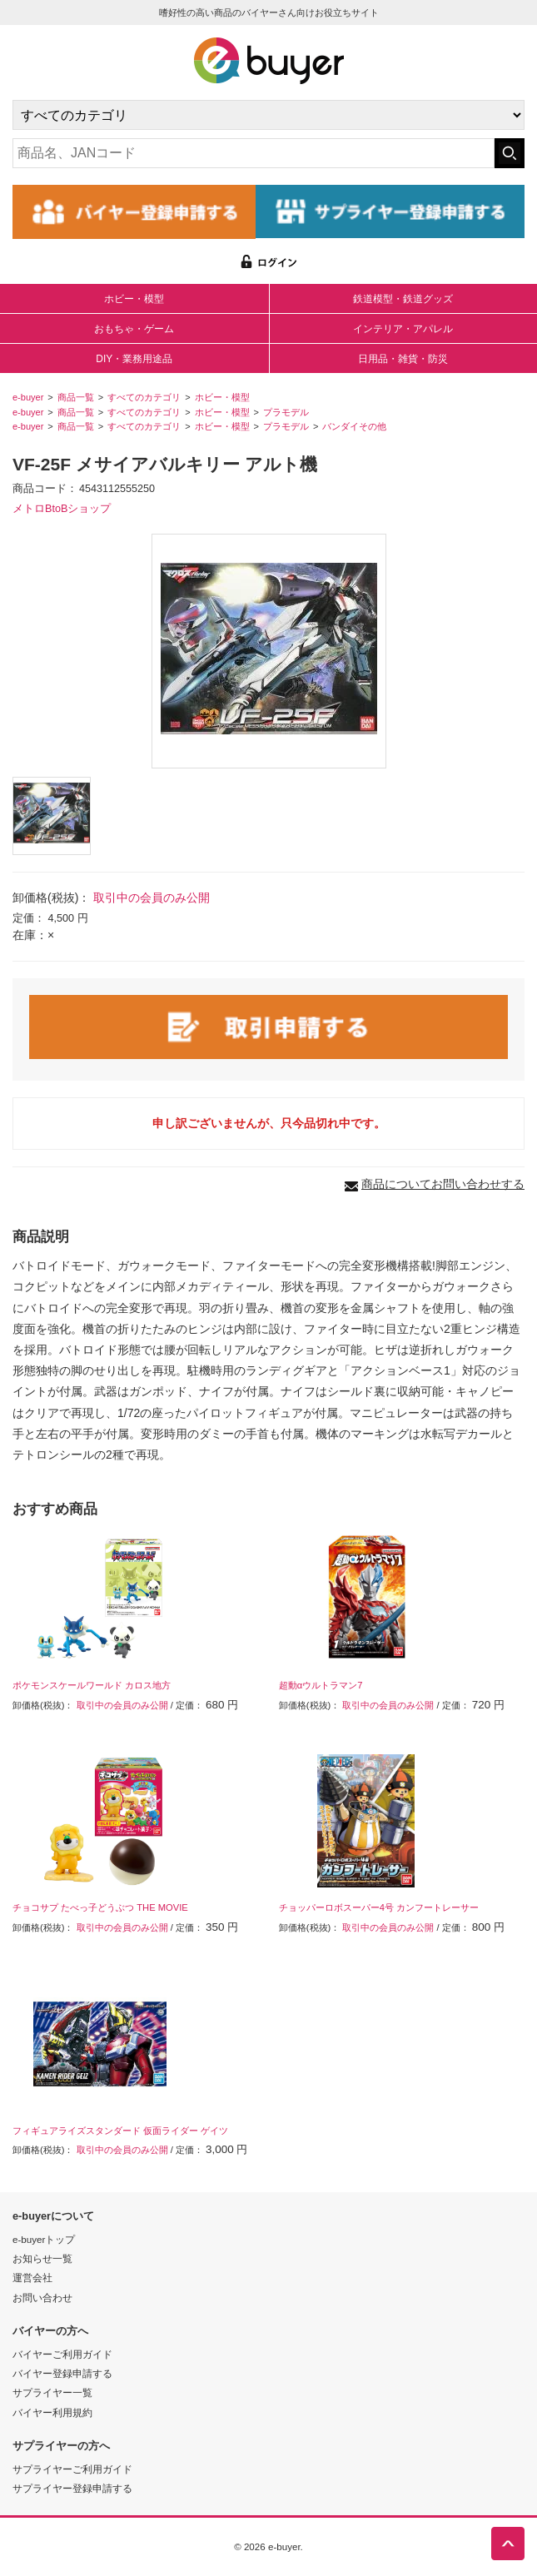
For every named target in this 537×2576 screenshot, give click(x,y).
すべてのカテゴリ (144, 397)
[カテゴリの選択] (268, 115)
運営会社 (32, 2277)
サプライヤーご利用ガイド (72, 2469)
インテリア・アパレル (403, 329)
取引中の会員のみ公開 (151, 897)
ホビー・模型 (134, 299)
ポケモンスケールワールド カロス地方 (91, 1685)
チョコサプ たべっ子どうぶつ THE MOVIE (100, 1907)
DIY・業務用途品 (134, 359)
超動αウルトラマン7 (321, 1685)
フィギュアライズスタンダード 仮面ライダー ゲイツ (120, 2131)
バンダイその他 (354, 426)
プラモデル (286, 412)
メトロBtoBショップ (61, 509)
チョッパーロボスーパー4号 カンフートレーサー (379, 1907)
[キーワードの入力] (253, 153)
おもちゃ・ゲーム (134, 329)
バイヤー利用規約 (52, 2412)
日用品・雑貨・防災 (403, 359)
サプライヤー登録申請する (72, 2488)
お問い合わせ (42, 2297)
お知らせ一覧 (42, 2258)
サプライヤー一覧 (52, 2392)
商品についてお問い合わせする (443, 1184)
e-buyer (27, 397)
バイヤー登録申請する (62, 2373)
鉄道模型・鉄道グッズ (403, 299)
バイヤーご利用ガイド (62, 2354)
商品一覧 (75, 397)
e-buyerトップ (43, 2239)
